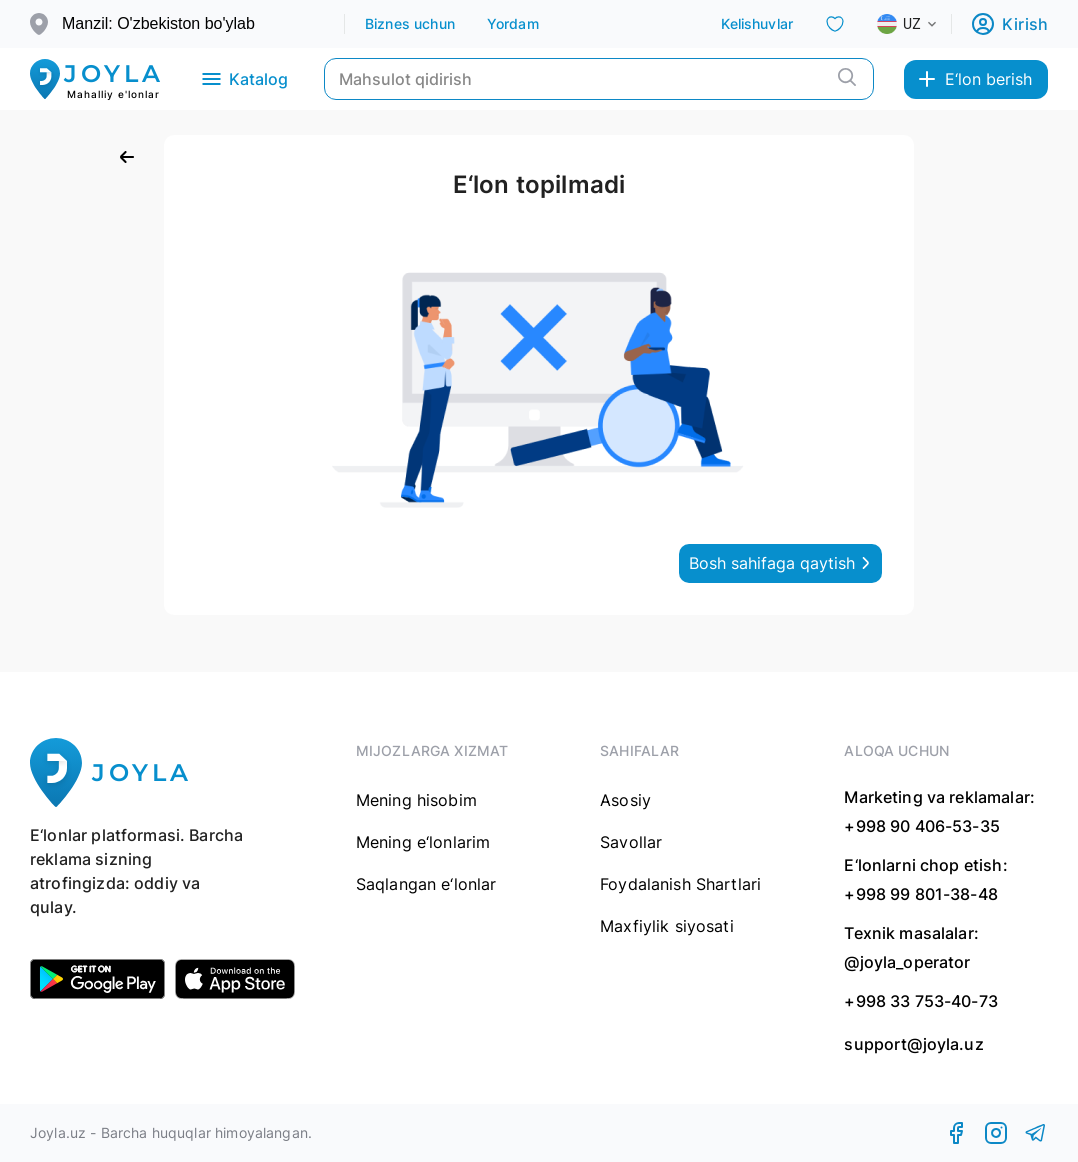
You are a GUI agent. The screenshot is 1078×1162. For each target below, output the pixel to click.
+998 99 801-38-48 (921, 894)
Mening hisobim (416, 800)
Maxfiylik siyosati (667, 926)
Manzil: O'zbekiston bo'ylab (158, 23)
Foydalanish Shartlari (680, 884)
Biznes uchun (410, 23)
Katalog (243, 79)
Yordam (513, 23)
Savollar (631, 842)
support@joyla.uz (913, 1044)
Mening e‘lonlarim (423, 842)
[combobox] (923, 24)
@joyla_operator (907, 962)
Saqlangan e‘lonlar (426, 884)
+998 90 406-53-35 (922, 826)
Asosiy (625, 800)
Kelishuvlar (757, 23)
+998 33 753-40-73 (921, 1001)
